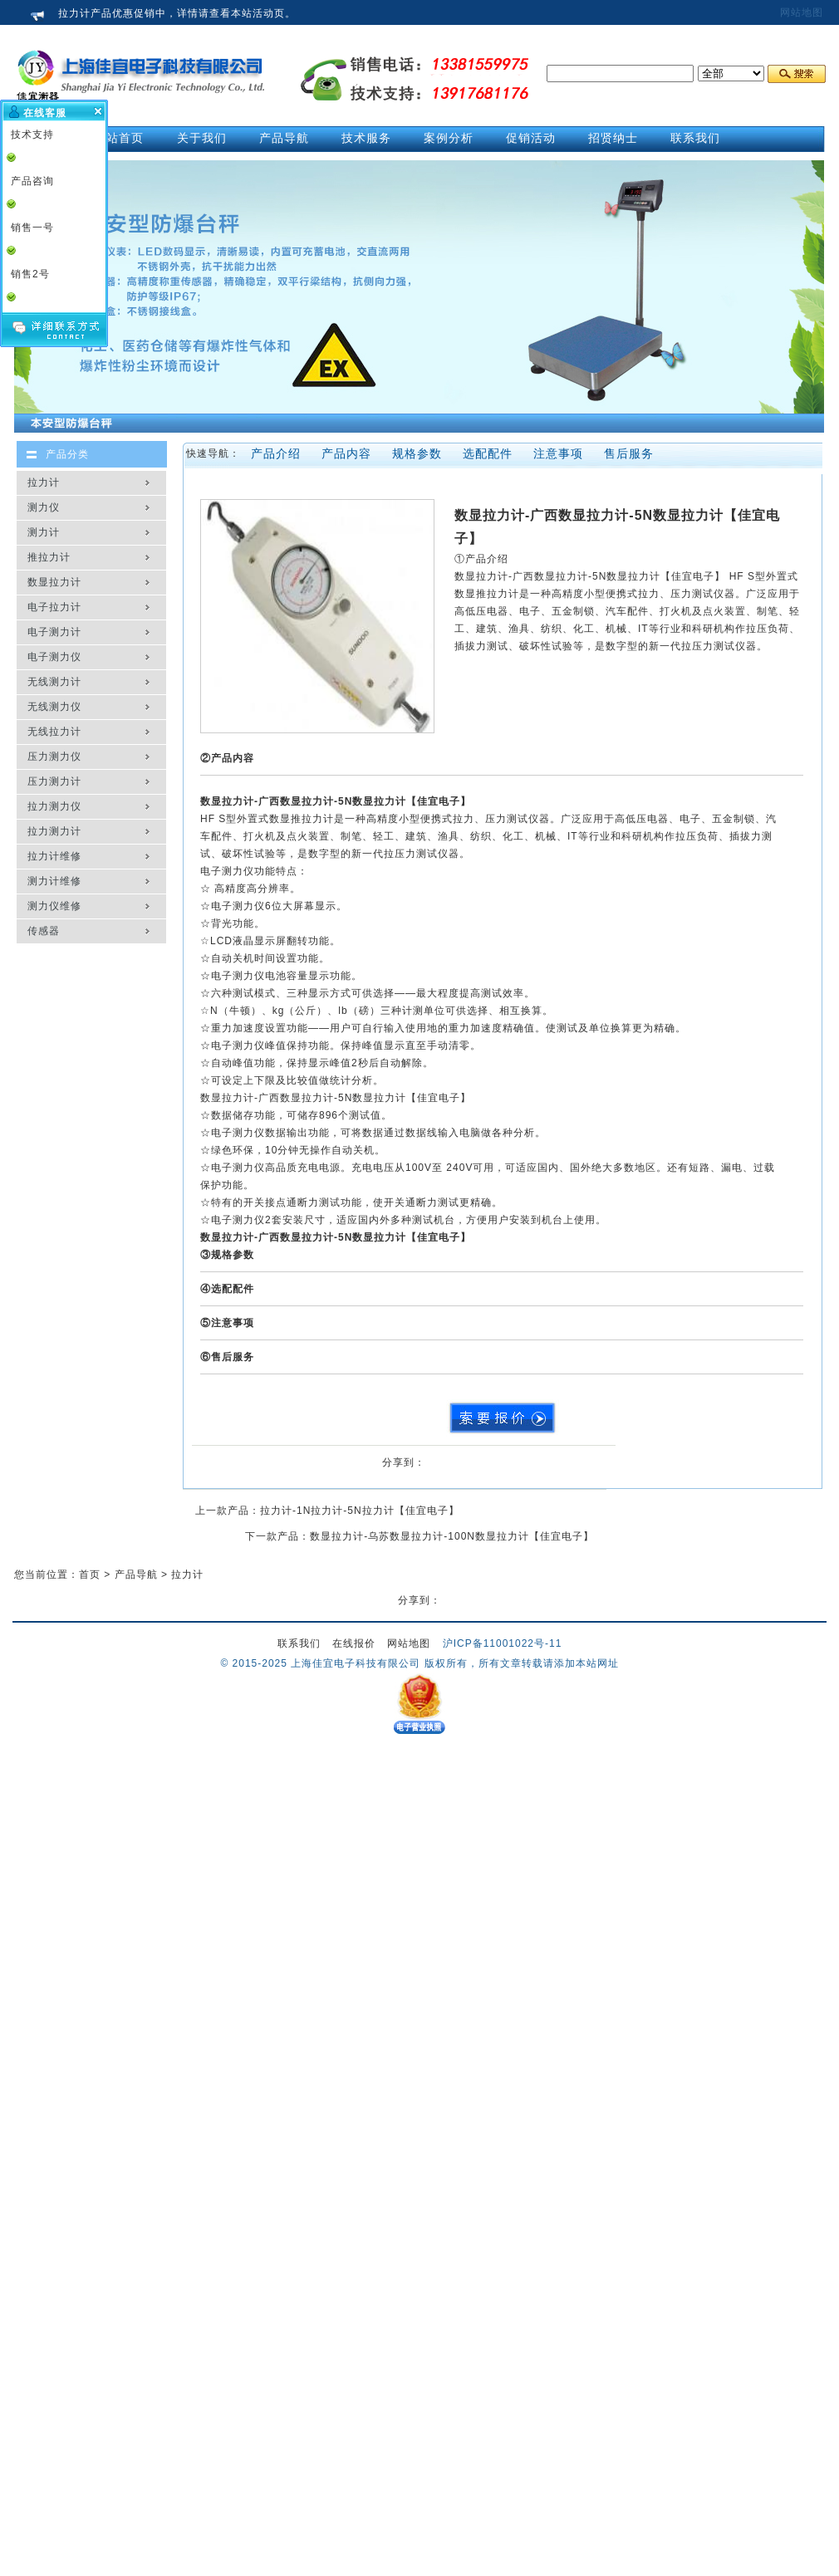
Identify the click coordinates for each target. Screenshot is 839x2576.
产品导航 (136, 1574)
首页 (90, 1574)
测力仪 (43, 507)
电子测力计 (54, 632)
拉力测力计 (54, 831)
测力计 (43, 532)
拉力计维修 (54, 856)
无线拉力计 (54, 731)
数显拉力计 (54, 582)
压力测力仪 (54, 756)
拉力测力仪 (54, 806)
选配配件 (488, 453)
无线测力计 (54, 682)
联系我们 (299, 1643)
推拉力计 (49, 557)
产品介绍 (276, 453)
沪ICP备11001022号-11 (502, 1643)
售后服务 (629, 453)
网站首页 (119, 137)
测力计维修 (54, 881)
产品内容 (346, 453)
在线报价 (353, 1643)
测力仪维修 (54, 906)
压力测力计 (54, 781)
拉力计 (43, 482)
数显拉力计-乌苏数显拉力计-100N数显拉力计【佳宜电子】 (452, 1536)
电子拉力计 (54, 607)
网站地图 (801, 12)
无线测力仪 (54, 707)
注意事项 (558, 453)
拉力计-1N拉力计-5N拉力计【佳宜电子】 (359, 1510)
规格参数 (417, 453)
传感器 (43, 931)
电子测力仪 (54, 657)
